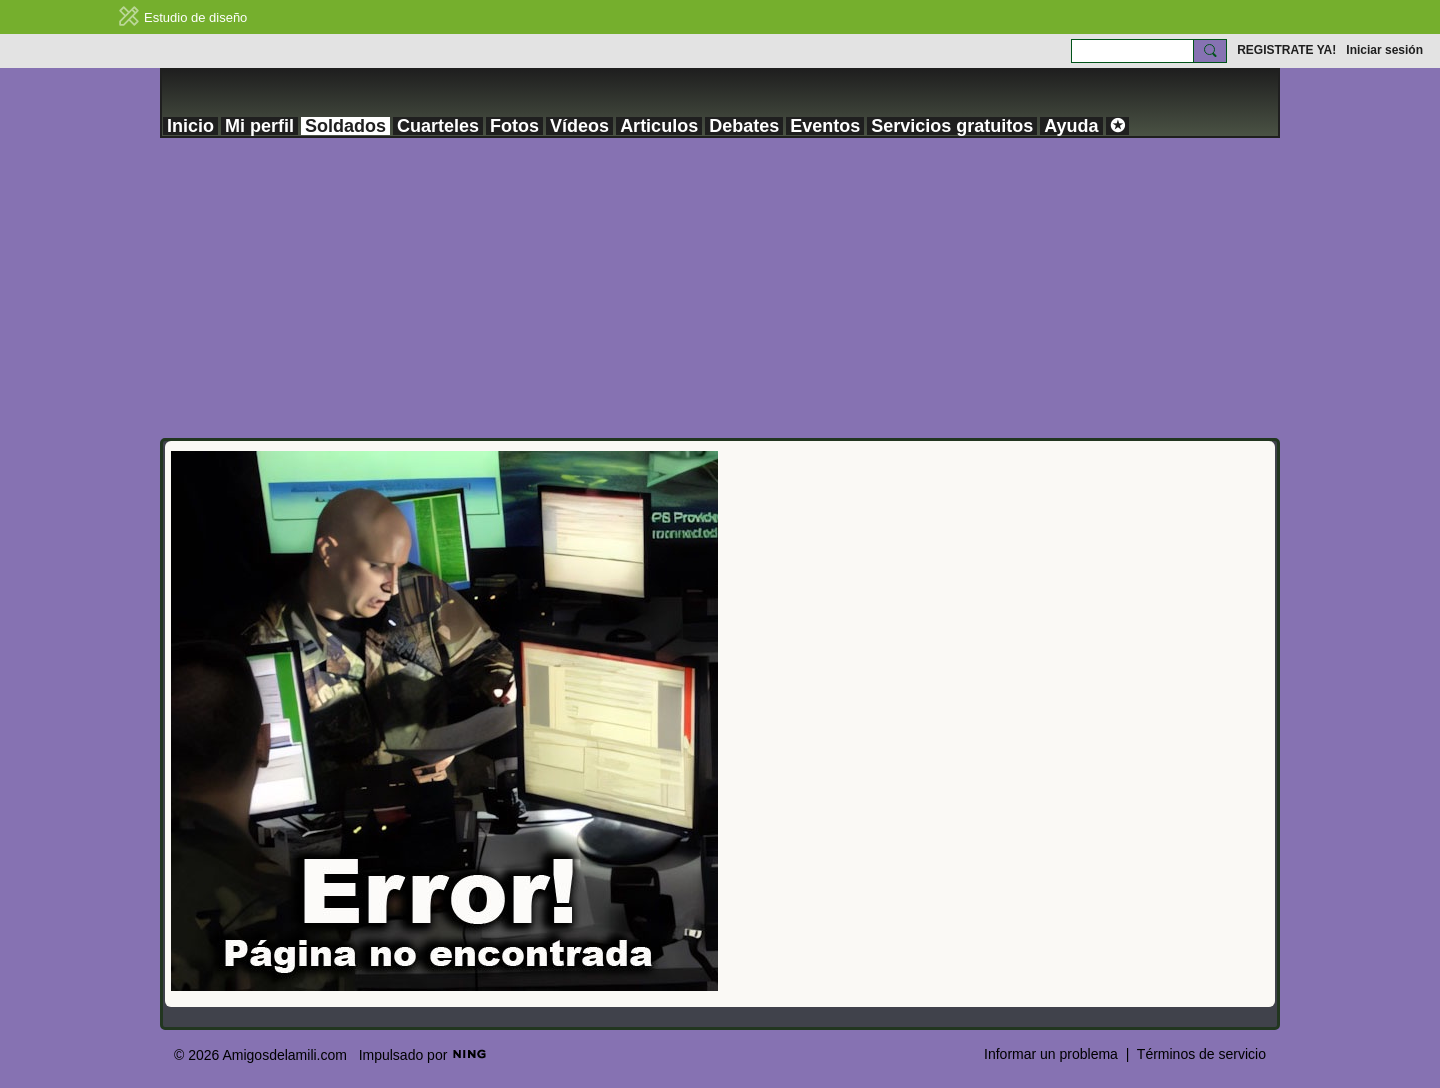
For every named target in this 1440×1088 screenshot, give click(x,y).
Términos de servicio (1201, 1054)
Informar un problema (1051, 1054)
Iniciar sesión (1384, 50)
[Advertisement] (720, 288)
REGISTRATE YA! (1286, 50)
